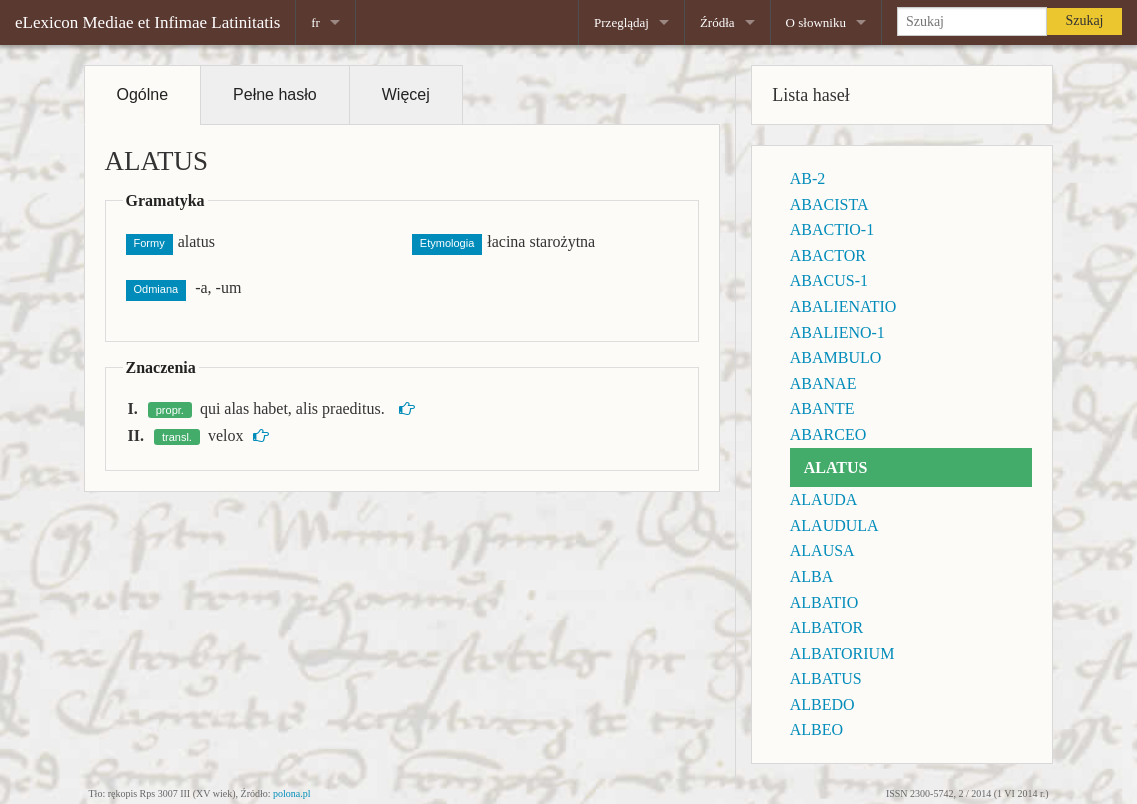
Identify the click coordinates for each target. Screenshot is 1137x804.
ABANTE (822, 408)
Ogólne (143, 94)
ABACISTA (829, 204)
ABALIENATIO (843, 306)
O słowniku (816, 22)
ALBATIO (824, 602)
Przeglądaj (621, 22)
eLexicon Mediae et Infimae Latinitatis (147, 22)
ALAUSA (822, 550)
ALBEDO (822, 704)
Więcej (406, 94)
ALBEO (816, 729)
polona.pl (292, 793)
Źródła (717, 22)
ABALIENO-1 (837, 332)
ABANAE (823, 383)
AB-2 (808, 178)
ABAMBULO (836, 357)
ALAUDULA (834, 525)
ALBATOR (827, 627)
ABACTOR (828, 255)
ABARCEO (828, 434)
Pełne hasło (275, 94)
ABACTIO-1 (832, 229)
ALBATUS (826, 678)
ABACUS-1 (829, 280)
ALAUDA (824, 499)
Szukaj (1084, 20)
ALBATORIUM (842, 653)
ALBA (812, 576)
